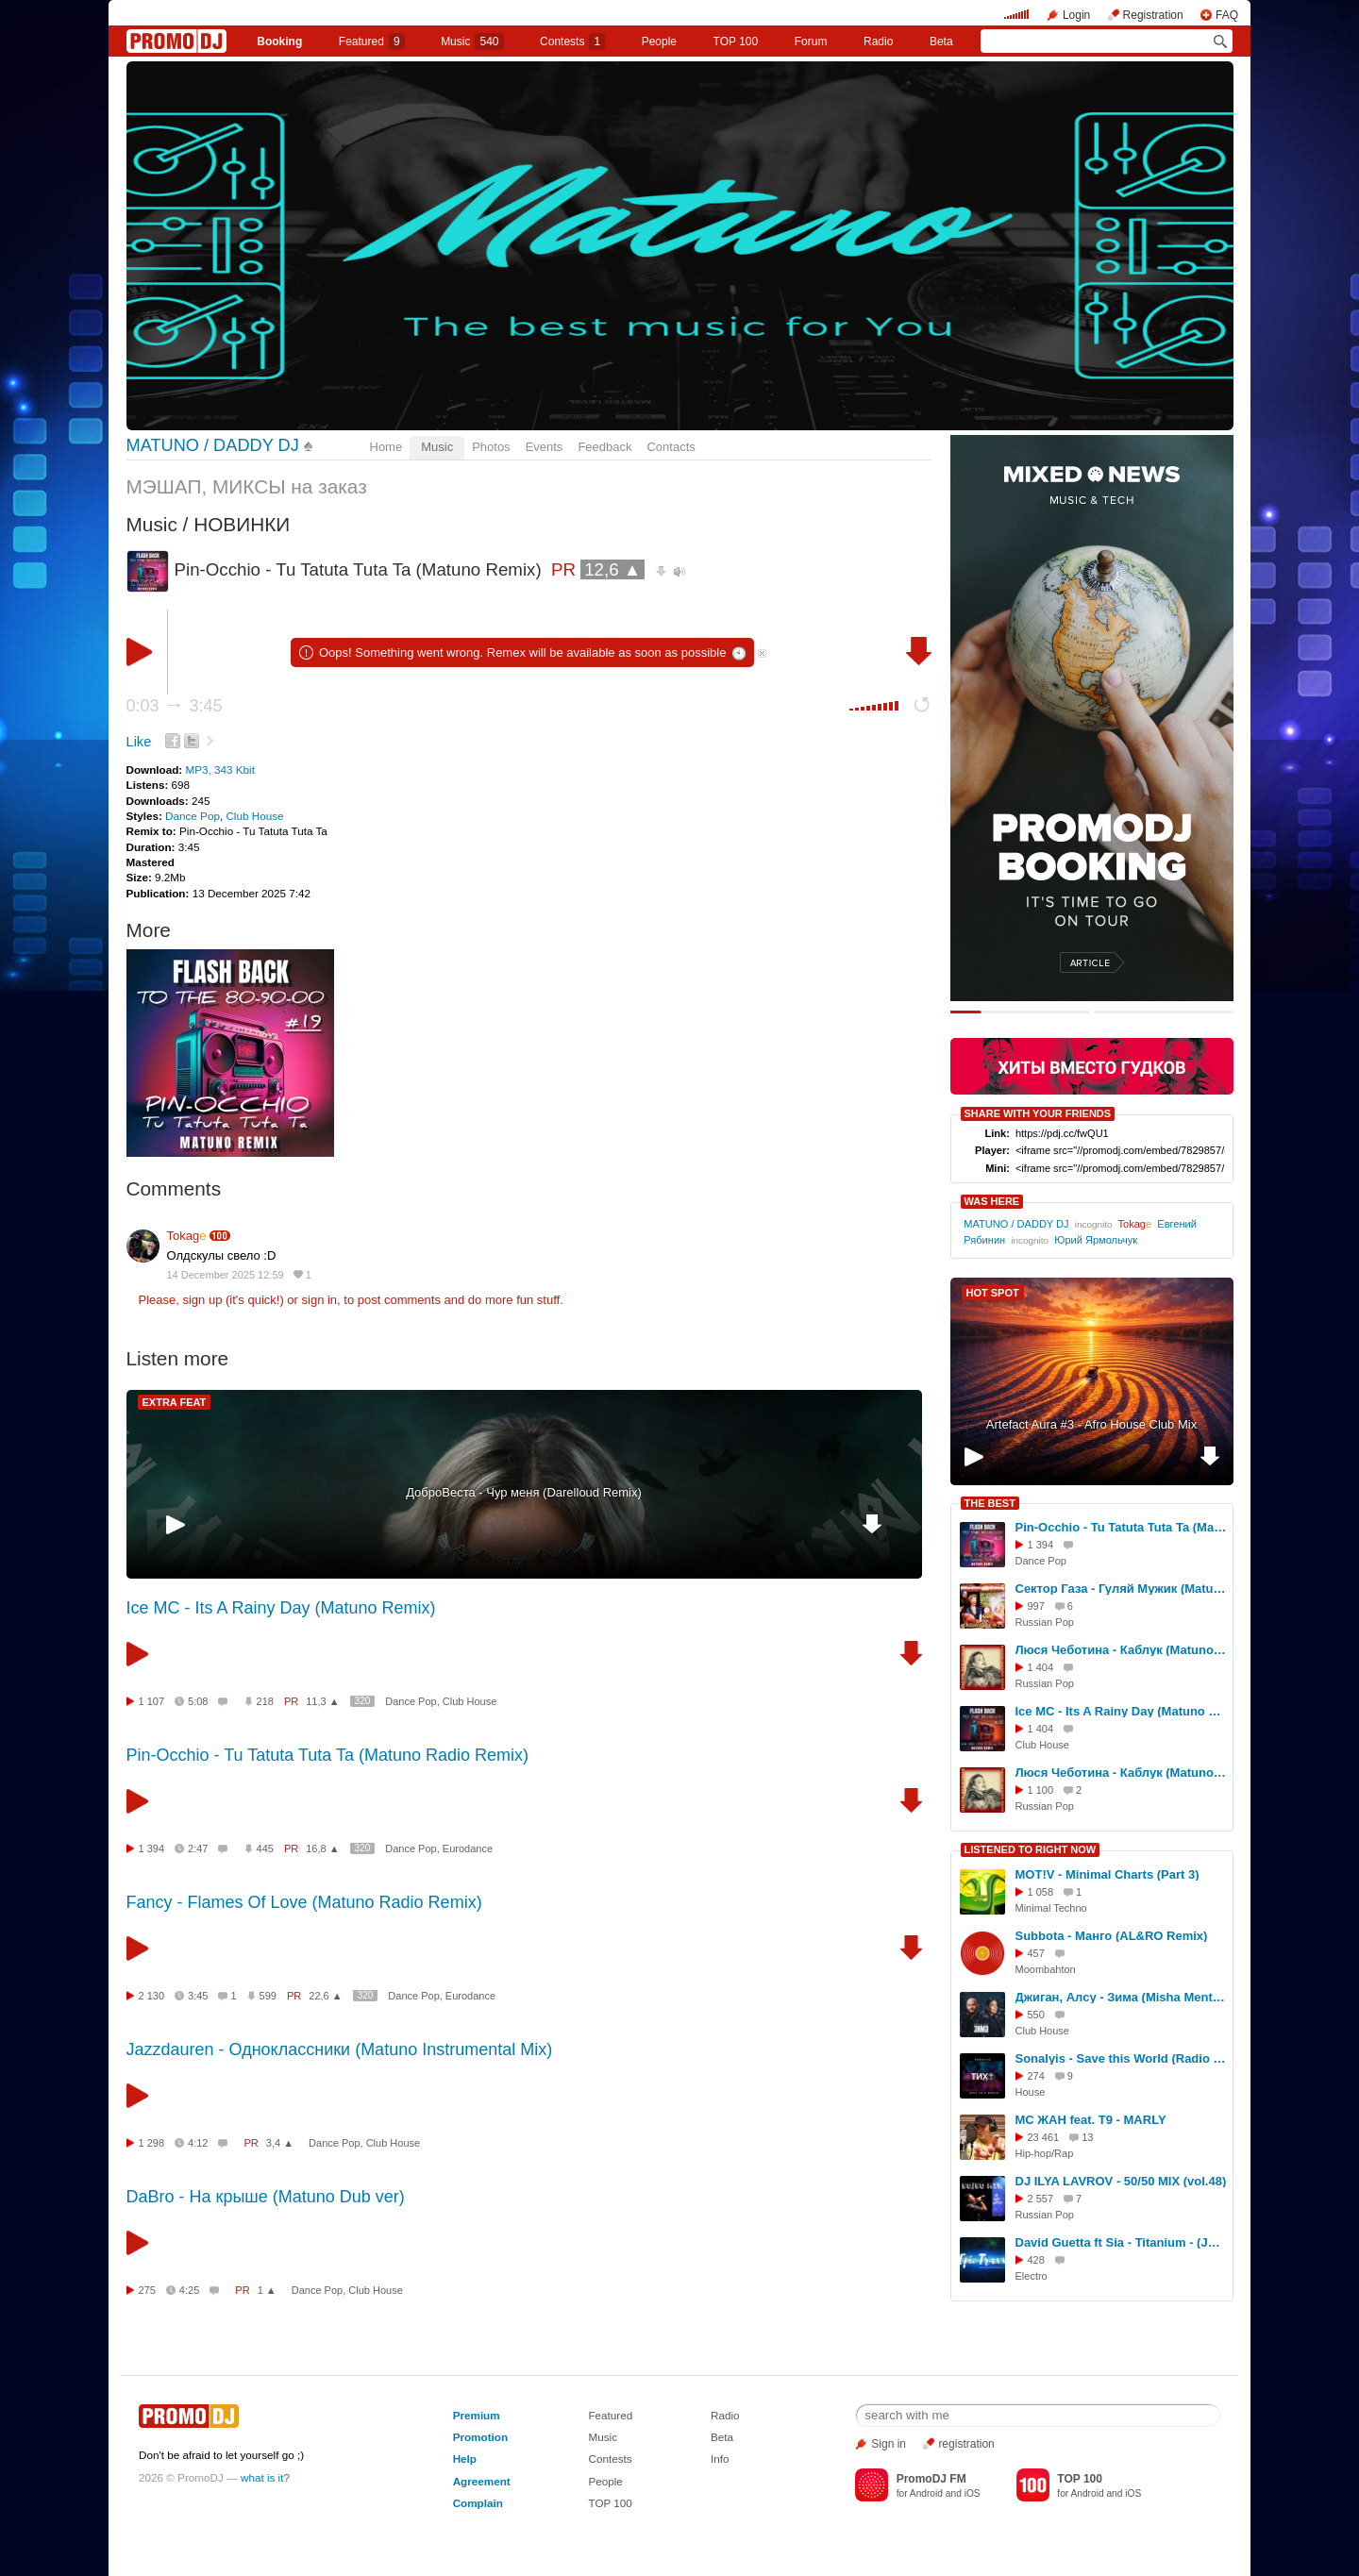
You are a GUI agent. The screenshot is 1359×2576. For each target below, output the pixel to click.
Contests (609, 2458)
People (659, 41)
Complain (478, 2503)
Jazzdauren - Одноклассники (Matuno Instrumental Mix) (339, 2049)
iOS (973, 2493)
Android (926, 2493)
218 (265, 1701)
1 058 (1041, 1892)
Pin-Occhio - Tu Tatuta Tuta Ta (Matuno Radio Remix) (327, 1755)
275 (147, 2290)
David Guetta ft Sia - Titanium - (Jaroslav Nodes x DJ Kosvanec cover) (1121, 2242)
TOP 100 (736, 41)
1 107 (152, 1701)
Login (1076, 15)
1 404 (1041, 1667)
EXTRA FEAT (175, 1402)
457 (1036, 1953)
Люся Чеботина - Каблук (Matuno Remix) (1121, 1772)
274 (1036, 2076)
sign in (320, 1300)
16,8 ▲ (322, 1848)
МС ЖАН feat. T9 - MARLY (1090, 2120)
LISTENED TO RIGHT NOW (1031, 1849)
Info (720, 2458)
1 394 (152, 1848)
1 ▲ (267, 2290)
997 (1036, 1606)
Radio (878, 41)
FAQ (1227, 15)
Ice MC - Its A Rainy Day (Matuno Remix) (281, 1607)
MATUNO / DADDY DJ (212, 445)
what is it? (265, 2477)
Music (472, 41)
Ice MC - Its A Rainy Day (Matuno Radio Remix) (1121, 1711)
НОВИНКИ (241, 524)
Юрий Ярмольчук (1095, 1240)
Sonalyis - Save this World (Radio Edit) (1121, 2058)
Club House (254, 816)
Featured (372, 41)
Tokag (187, 1235)
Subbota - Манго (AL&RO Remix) (1111, 1936)
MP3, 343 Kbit (219, 769)
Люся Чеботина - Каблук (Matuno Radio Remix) (1121, 1650)
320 (363, 1701)
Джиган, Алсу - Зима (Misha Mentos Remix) (1121, 1997)
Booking (279, 41)
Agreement (482, 2481)
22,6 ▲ (325, 1995)
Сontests (572, 41)
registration (966, 2444)
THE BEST (990, 1503)
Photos (491, 447)
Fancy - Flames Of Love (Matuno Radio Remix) (304, 1902)
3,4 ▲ (280, 2143)
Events (544, 447)
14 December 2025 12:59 (225, 1274)
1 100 (1041, 1790)
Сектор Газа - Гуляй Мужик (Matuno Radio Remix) (1121, 1588)
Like (139, 741)
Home (386, 447)
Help (465, 2458)
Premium (476, 2415)
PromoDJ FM (931, 2478)
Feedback (604, 447)
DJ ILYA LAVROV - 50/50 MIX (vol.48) (1121, 2181)
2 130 (152, 1995)
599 (268, 1995)
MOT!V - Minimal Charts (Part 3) (1107, 1874)
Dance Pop (192, 816)
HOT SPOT (992, 1292)
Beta (941, 41)
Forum (811, 41)
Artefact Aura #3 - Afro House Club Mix (1091, 1424)
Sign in (888, 2444)
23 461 (1044, 2137)
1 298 (152, 2143)
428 (1036, 2260)
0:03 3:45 (174, 705)
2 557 (1041, 2198)
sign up (202, 1300)
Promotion (480, 2437)
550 (1036, 2014)
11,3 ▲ (322, 1701)
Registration (1153, 15)
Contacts (670, 447)
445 (265, 1848)
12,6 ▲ (612, 569)
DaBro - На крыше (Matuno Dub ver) (265, 2196)
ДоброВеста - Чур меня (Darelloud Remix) (524, 1492)
